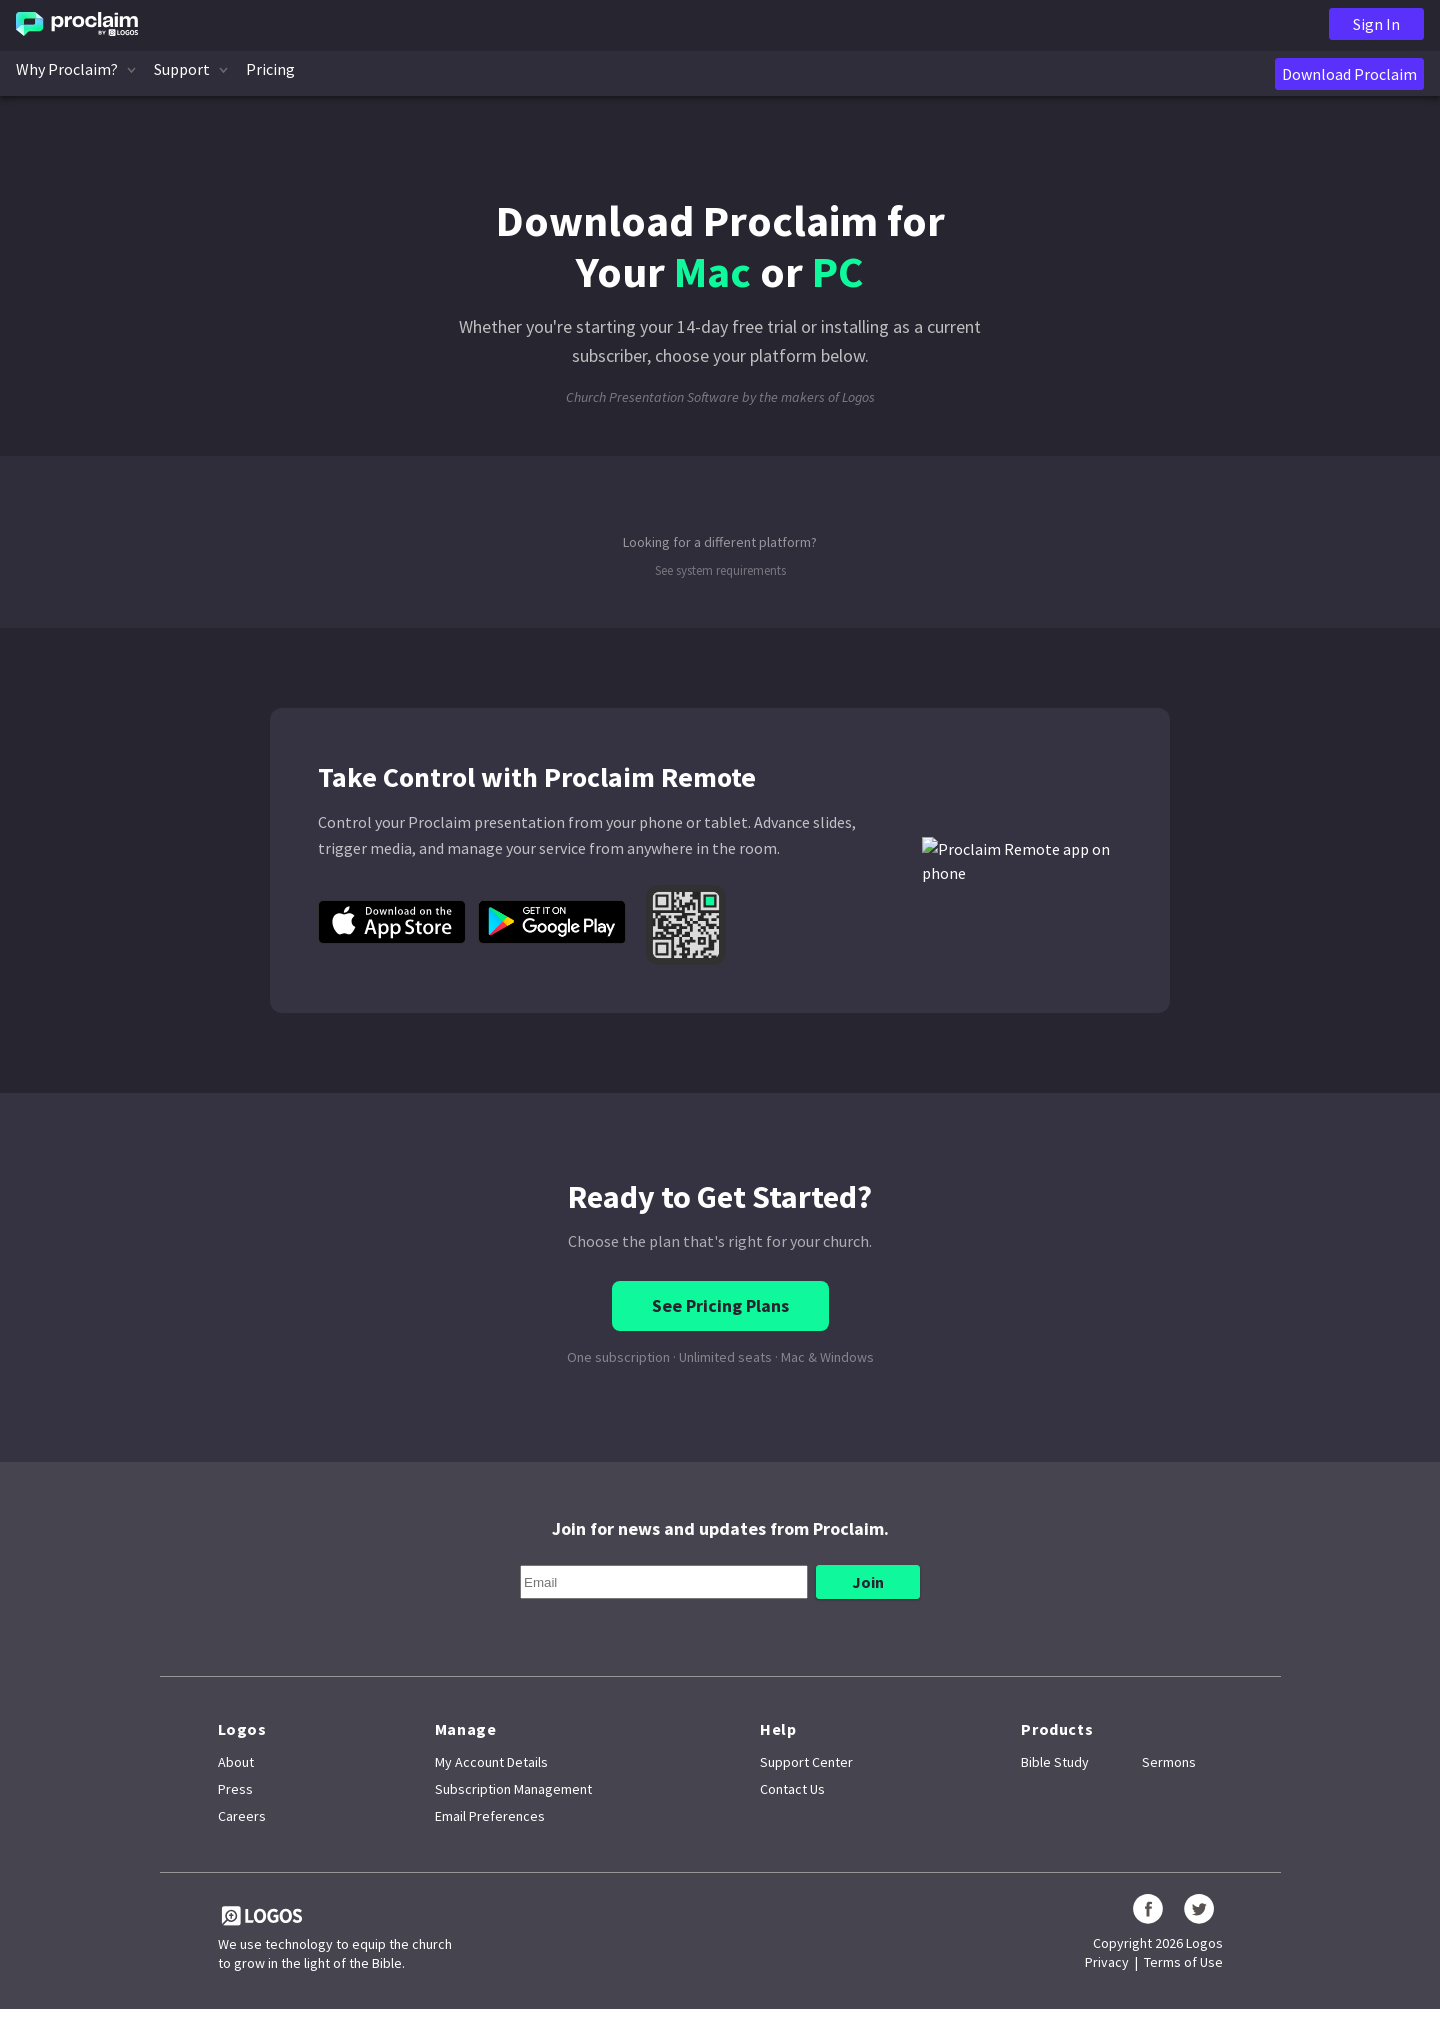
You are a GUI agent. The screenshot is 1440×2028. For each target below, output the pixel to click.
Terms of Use (1183, 1962)
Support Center (806, 1762)
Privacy (1107, 1962)
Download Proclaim (1349, 74)
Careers (242, 1816)
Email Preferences (490, 1816)
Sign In (1376, 24)
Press (235, 1789)
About (236, 1762)
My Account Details (491, 1762)
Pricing (270, 69)
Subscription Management (513, 1789)
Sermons (1169, 1762)
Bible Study (1055, 1762)
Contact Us (792, 1789)
